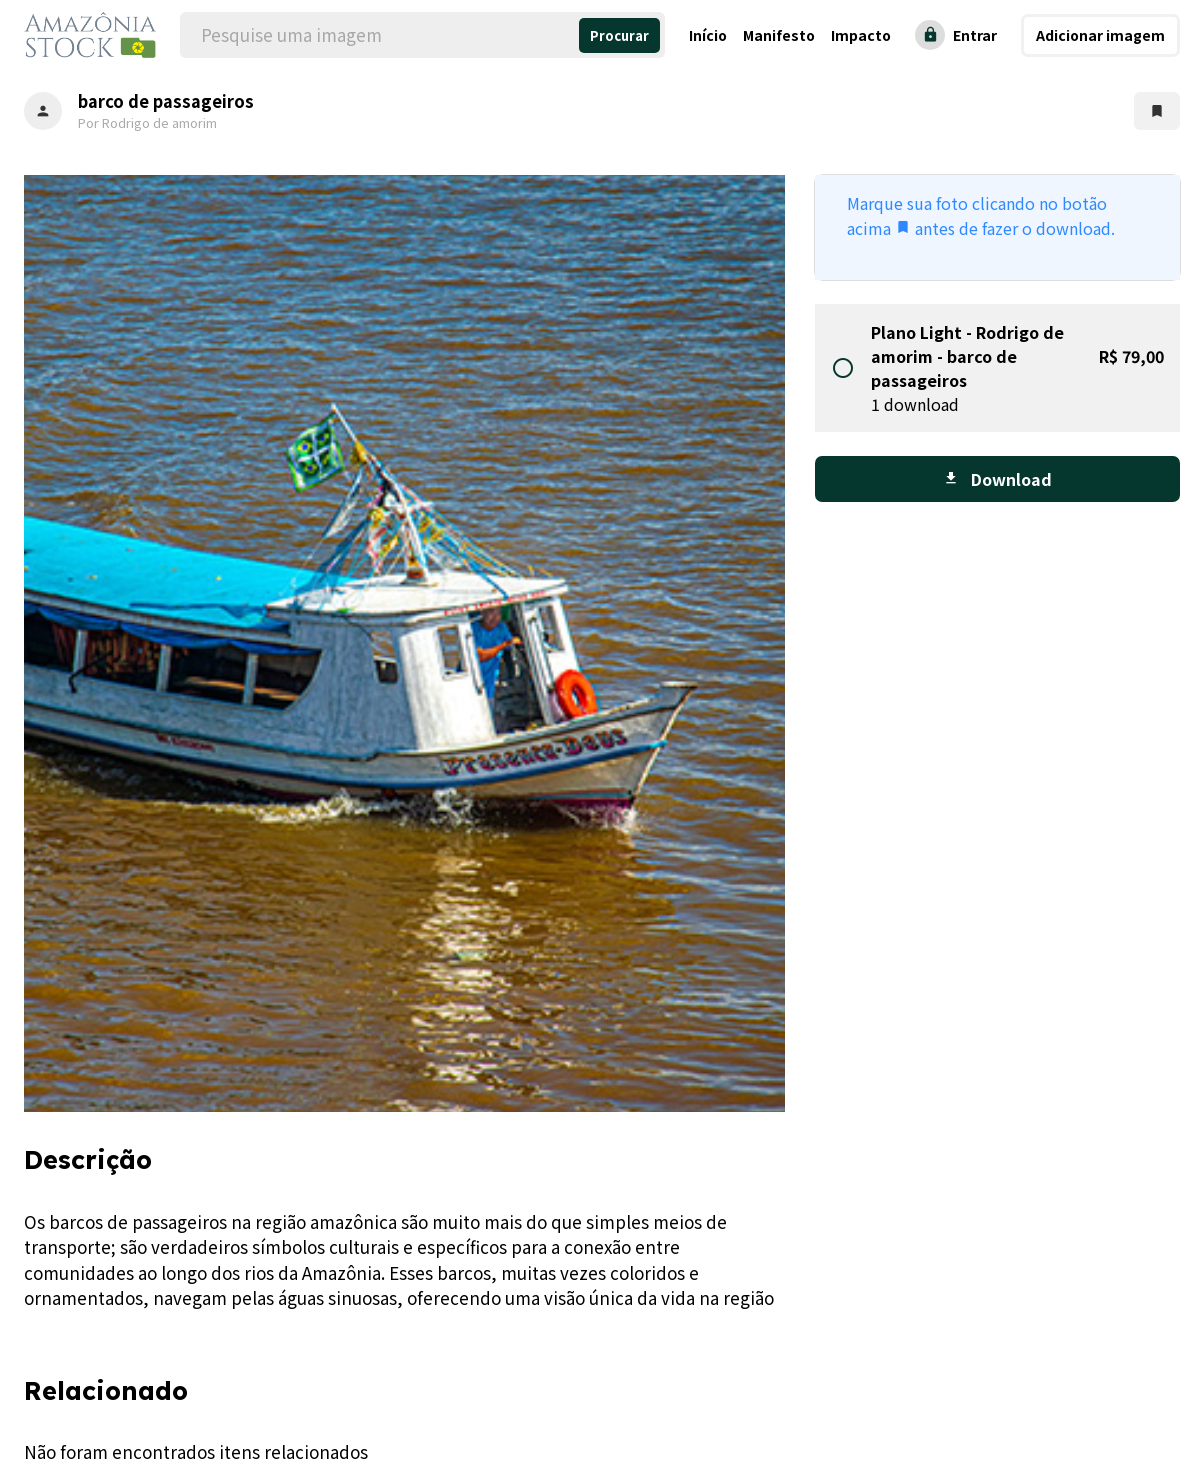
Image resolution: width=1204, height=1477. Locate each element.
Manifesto (779, 35)
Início (708, 35)
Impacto (861, 35)
